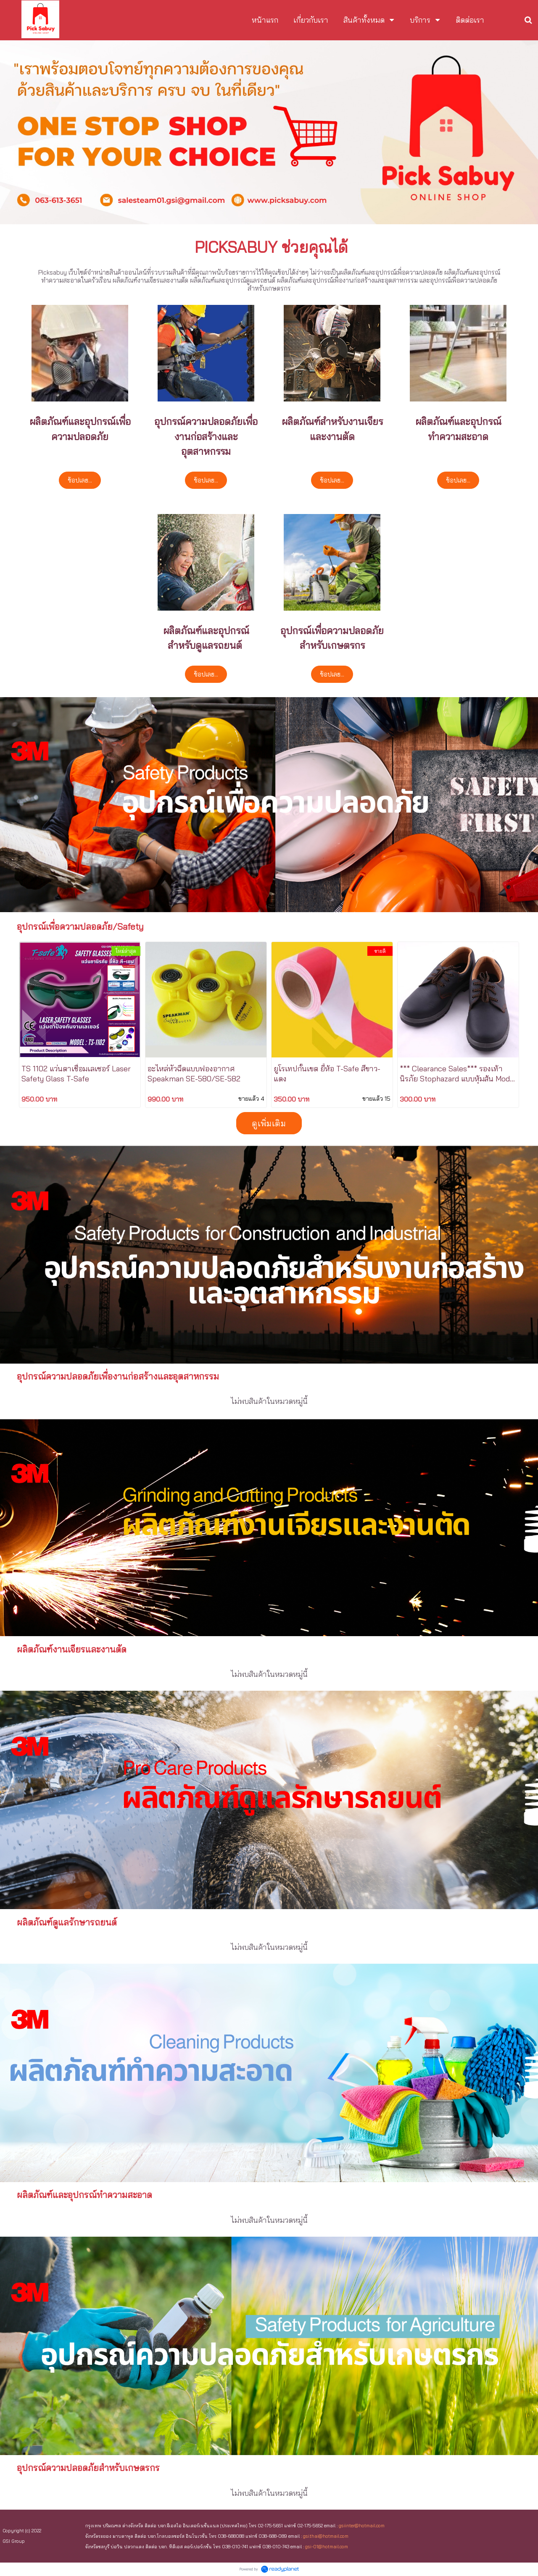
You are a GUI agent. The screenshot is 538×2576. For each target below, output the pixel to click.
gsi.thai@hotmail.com (325, 2536)
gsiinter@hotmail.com (362, 2526)
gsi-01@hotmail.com (326, 2547)
